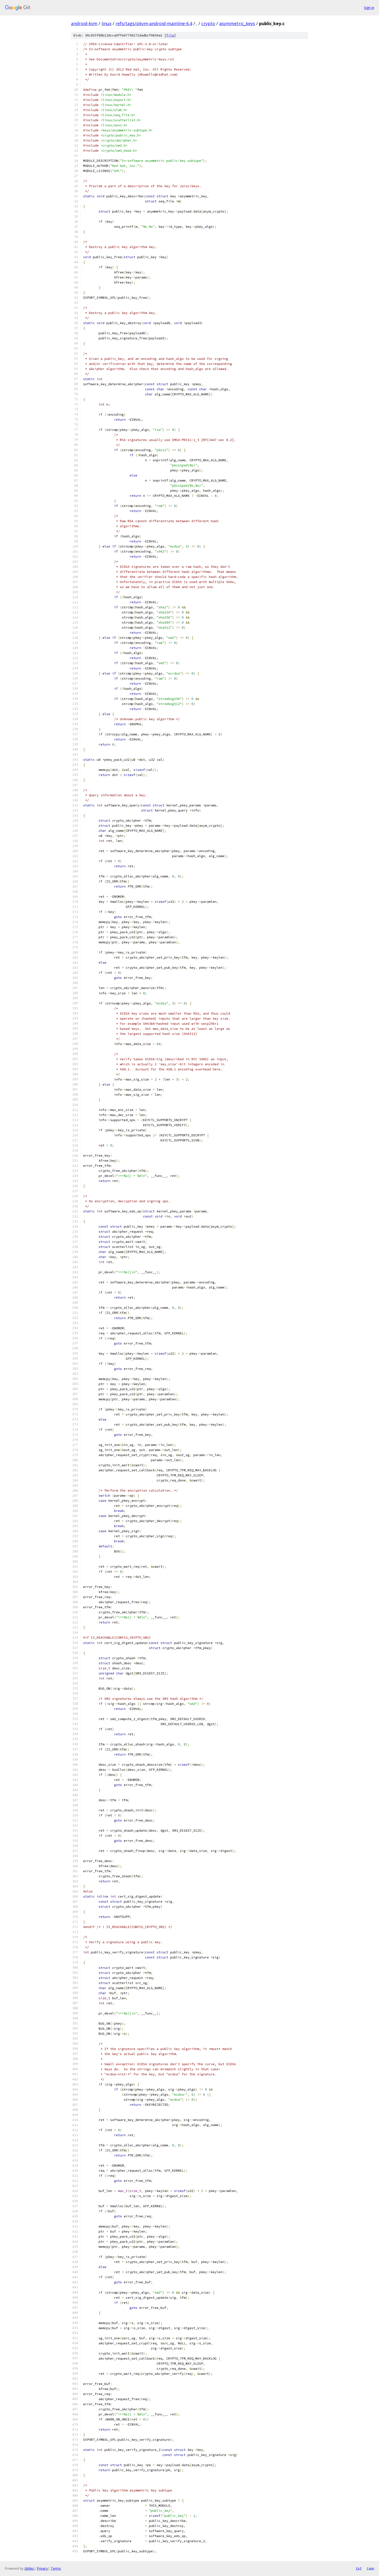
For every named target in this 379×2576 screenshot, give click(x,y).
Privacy (42, 2568)
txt (359, 2568)
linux (106, 23)
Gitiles (29, 2568)
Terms (56, 2568)
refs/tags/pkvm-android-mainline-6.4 (154, 23)
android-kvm (84, 23)
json (370, 2568)
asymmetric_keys (237, 23)
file (170, 35)
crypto (208, 23)
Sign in (369, 7)
